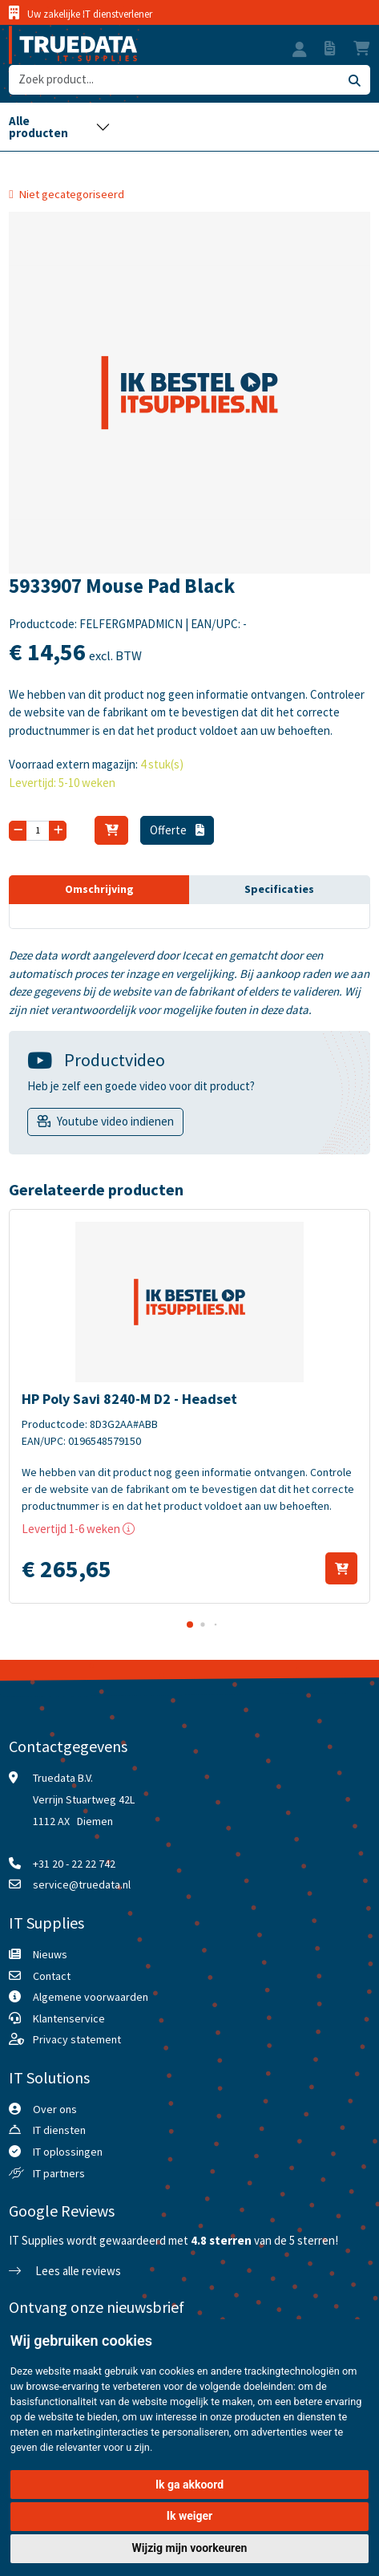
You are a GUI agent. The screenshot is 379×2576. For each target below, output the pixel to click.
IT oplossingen (68, 2151)
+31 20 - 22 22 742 (74, 1863)
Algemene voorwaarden (90, 1997)
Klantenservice (69, 2018)
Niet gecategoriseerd (71, 194)
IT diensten (59, 2130)
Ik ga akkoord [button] (189, 2484)
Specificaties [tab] (279, 889)
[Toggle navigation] (59, 127)
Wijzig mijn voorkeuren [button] (190, 2548)
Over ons (55, 2109)
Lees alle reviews (65, 2270)
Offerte (177, 830)
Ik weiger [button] (189, 2515)
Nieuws (50, 1954)
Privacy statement (77, 2039)
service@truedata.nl (82, 1884)
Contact (52, 1976)
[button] (300, 51)
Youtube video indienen (115, 1121)
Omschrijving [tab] (99, 889)
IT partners (59, 2173)
